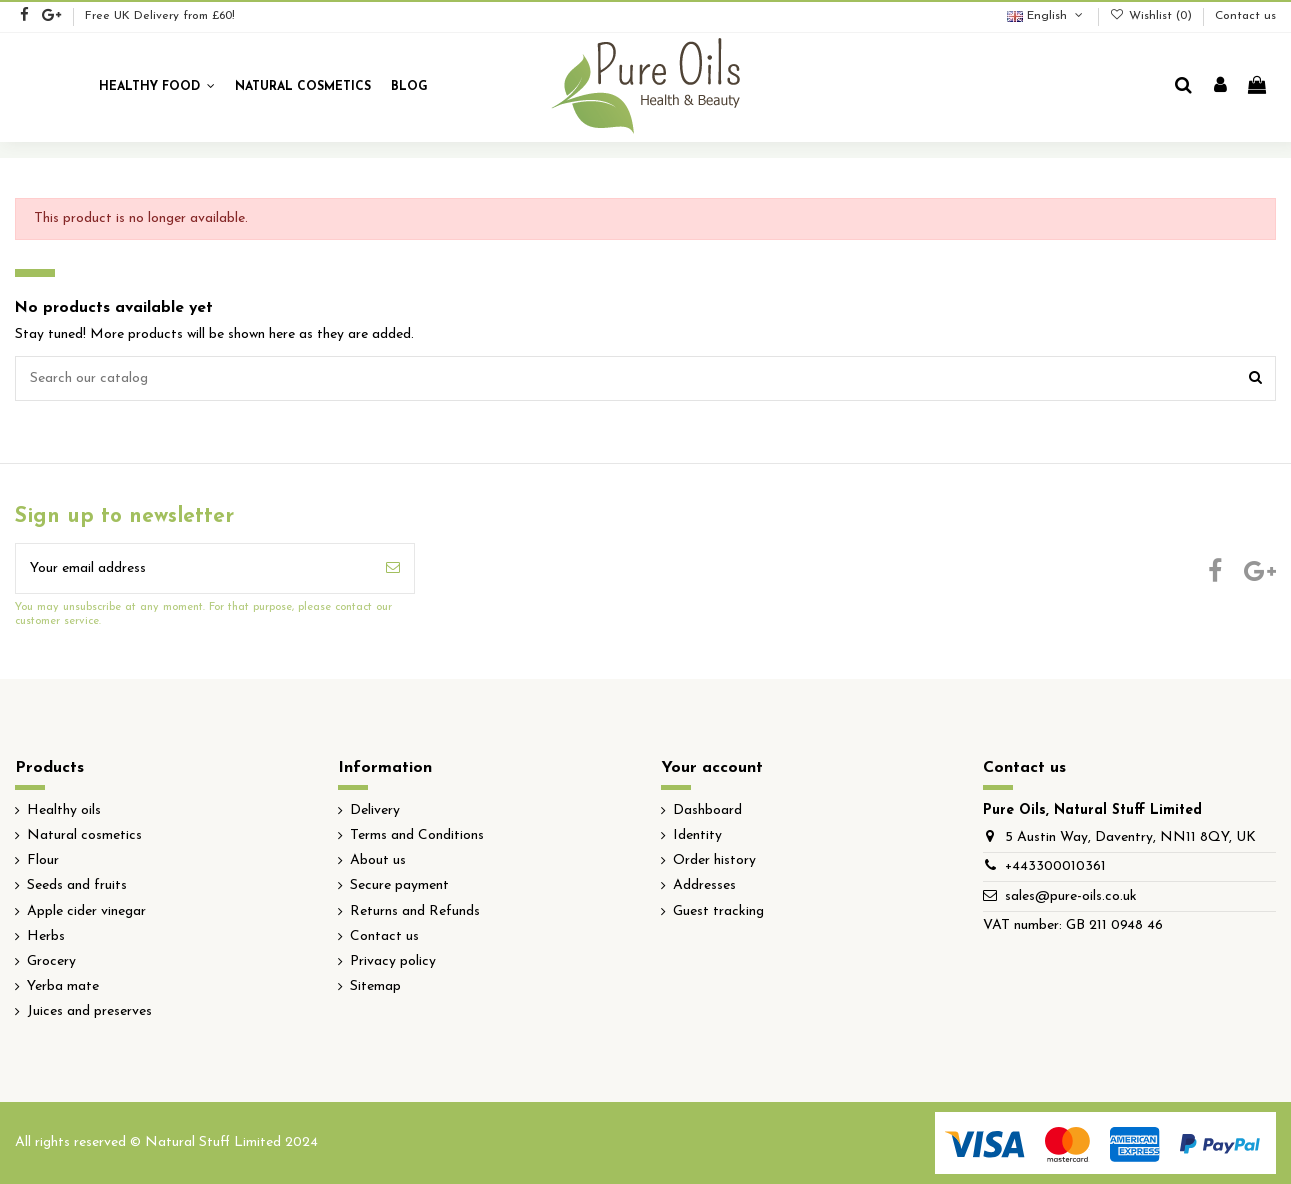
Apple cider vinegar (86, 911)
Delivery (375, 810)
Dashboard (707, 810)
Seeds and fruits (77, 885)
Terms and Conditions (417, 835)
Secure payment (399, 885)
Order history (714, 860)
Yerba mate (63, 986)
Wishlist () (1153, 16)
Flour (43, 860)
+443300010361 (1055, 866)
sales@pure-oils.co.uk (1071, 896)
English (1046, 16)
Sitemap (375, 986)
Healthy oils (64, 810)
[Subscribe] (393, 568)
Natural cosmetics (84, 835)
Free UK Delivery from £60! (160, 16)
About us (378, 860)
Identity (697, 835)
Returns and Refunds (415, 911)
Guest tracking (718, 911)
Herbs (46, 936)
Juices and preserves (89, 1011)
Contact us (1245, 16)
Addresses (704, 885)
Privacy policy (393, 961)
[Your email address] (194, 568)
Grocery (51, 961)
